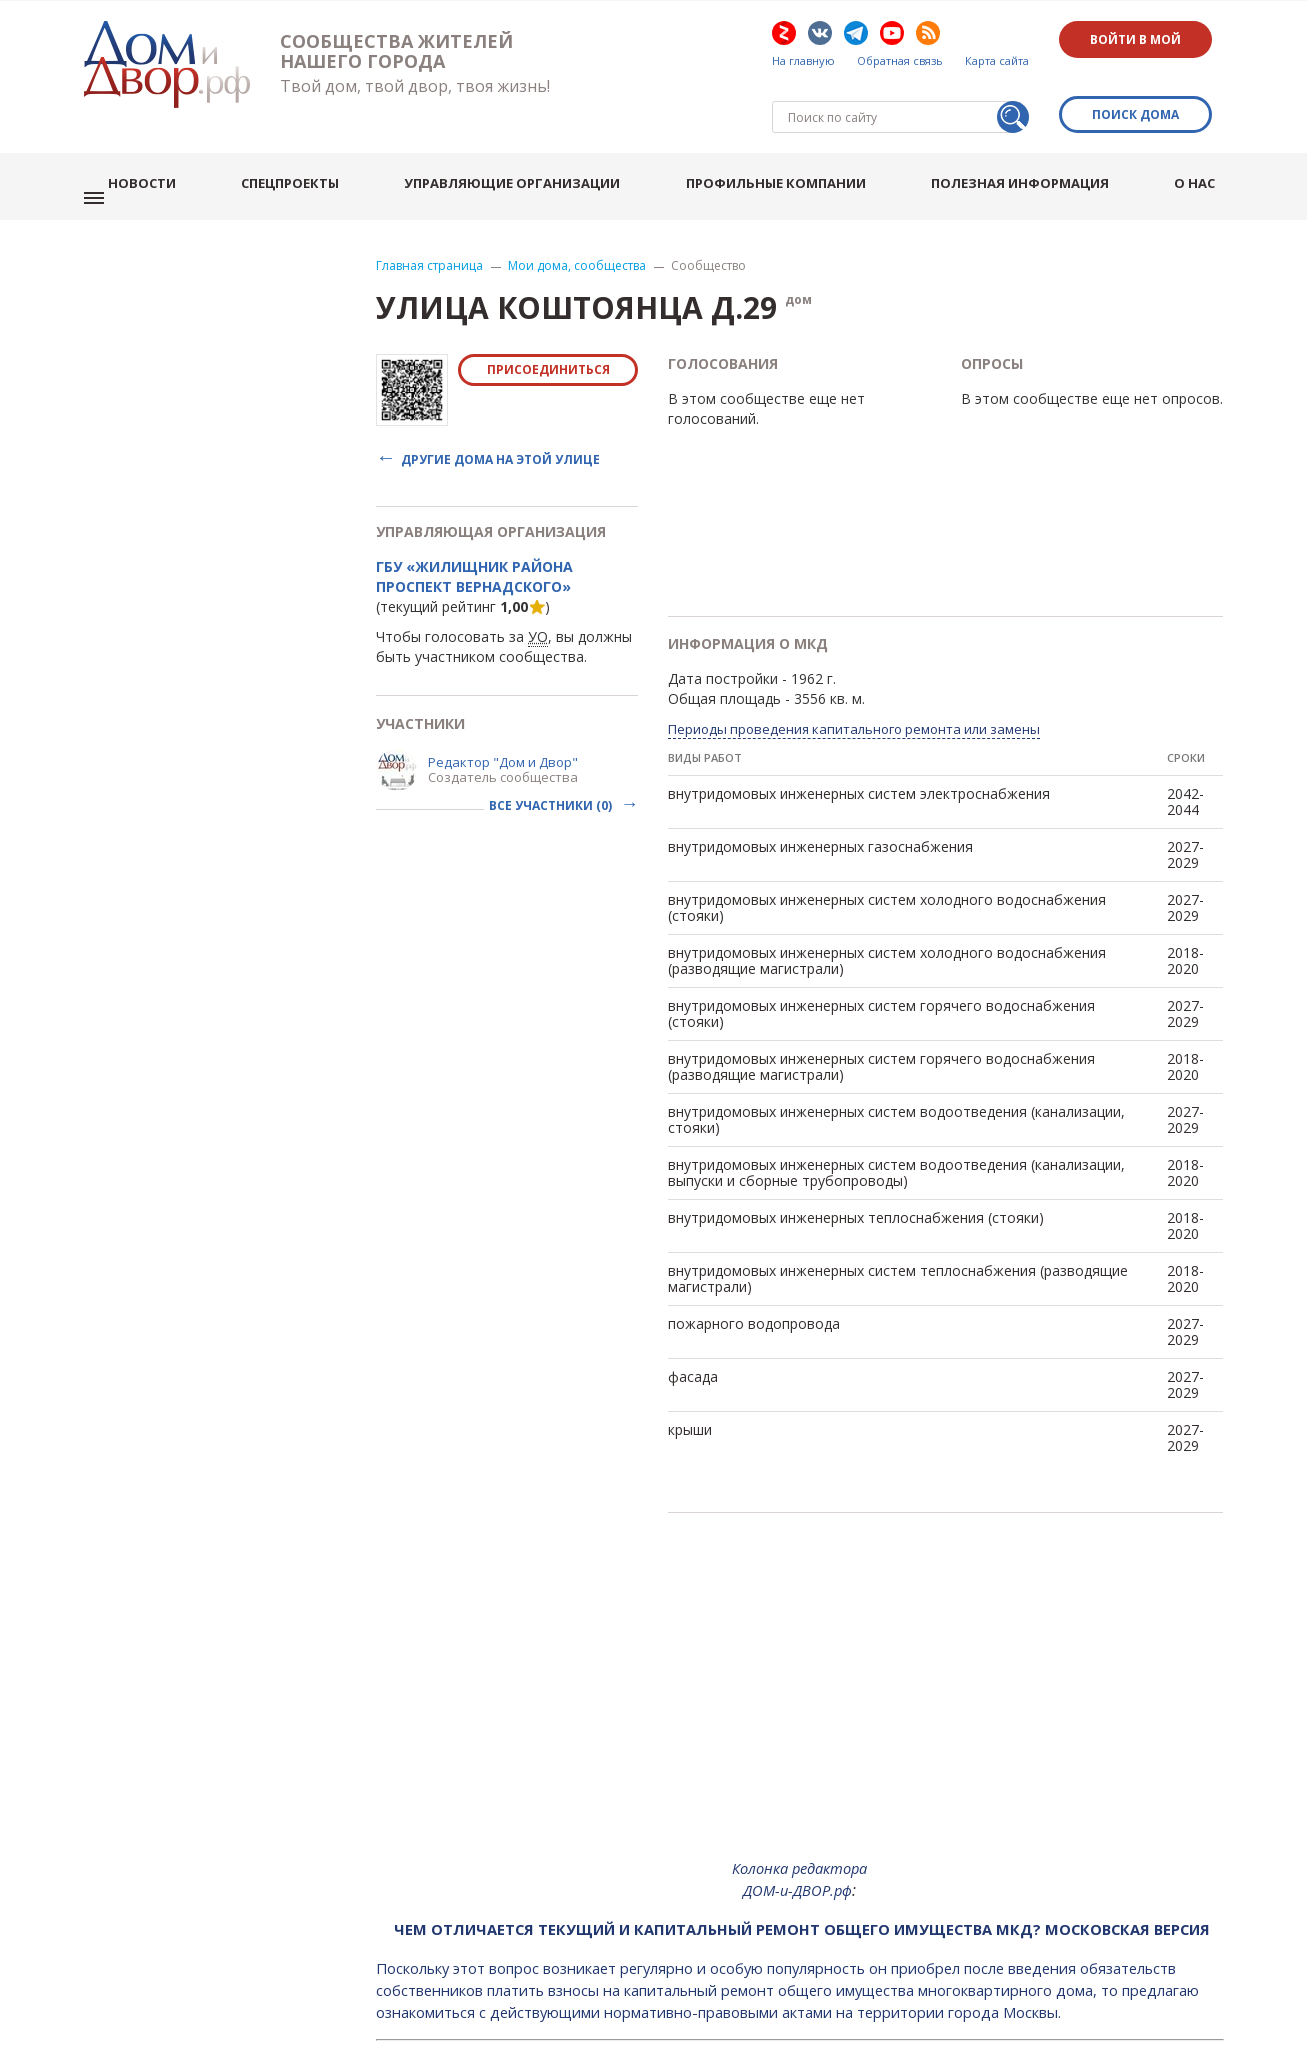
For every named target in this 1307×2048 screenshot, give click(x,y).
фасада (693, 1329)
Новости (168, 150)
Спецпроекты (312, 150)
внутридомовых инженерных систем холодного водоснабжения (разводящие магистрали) (887, 913)
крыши (690, 1382)
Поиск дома (1141, 86)
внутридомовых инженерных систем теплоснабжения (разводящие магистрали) (898, 1231)
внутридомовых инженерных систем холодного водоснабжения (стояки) (887, 860)
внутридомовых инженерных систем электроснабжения (859, 746)
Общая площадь (724, 651)
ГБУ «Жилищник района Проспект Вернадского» (474, 529)
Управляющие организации (531, 150)
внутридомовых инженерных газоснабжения (820, 799)
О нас (1202, 150)
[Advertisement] (800, 1654)
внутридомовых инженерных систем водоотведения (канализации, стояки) (896, 1072)
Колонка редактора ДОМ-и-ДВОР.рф (799, 1832)
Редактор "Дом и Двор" (503, 715)
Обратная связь (900, 61)
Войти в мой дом (1141, 39)
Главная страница (429, 219)
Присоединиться (548, 322)
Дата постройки (723, 631)
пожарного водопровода (754, 1276)
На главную (803, 61)
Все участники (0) (552, 758)
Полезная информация (1032, 150)
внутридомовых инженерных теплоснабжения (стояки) (856, 1170)
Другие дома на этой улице (500, 411)
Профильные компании (791, 150)
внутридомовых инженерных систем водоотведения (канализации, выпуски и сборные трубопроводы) (896, 1125)
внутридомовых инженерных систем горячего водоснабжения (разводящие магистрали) (881, 1019)
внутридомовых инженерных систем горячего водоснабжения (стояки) (881, 966)
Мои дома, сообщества (577, 219)
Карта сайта (997, 61)
